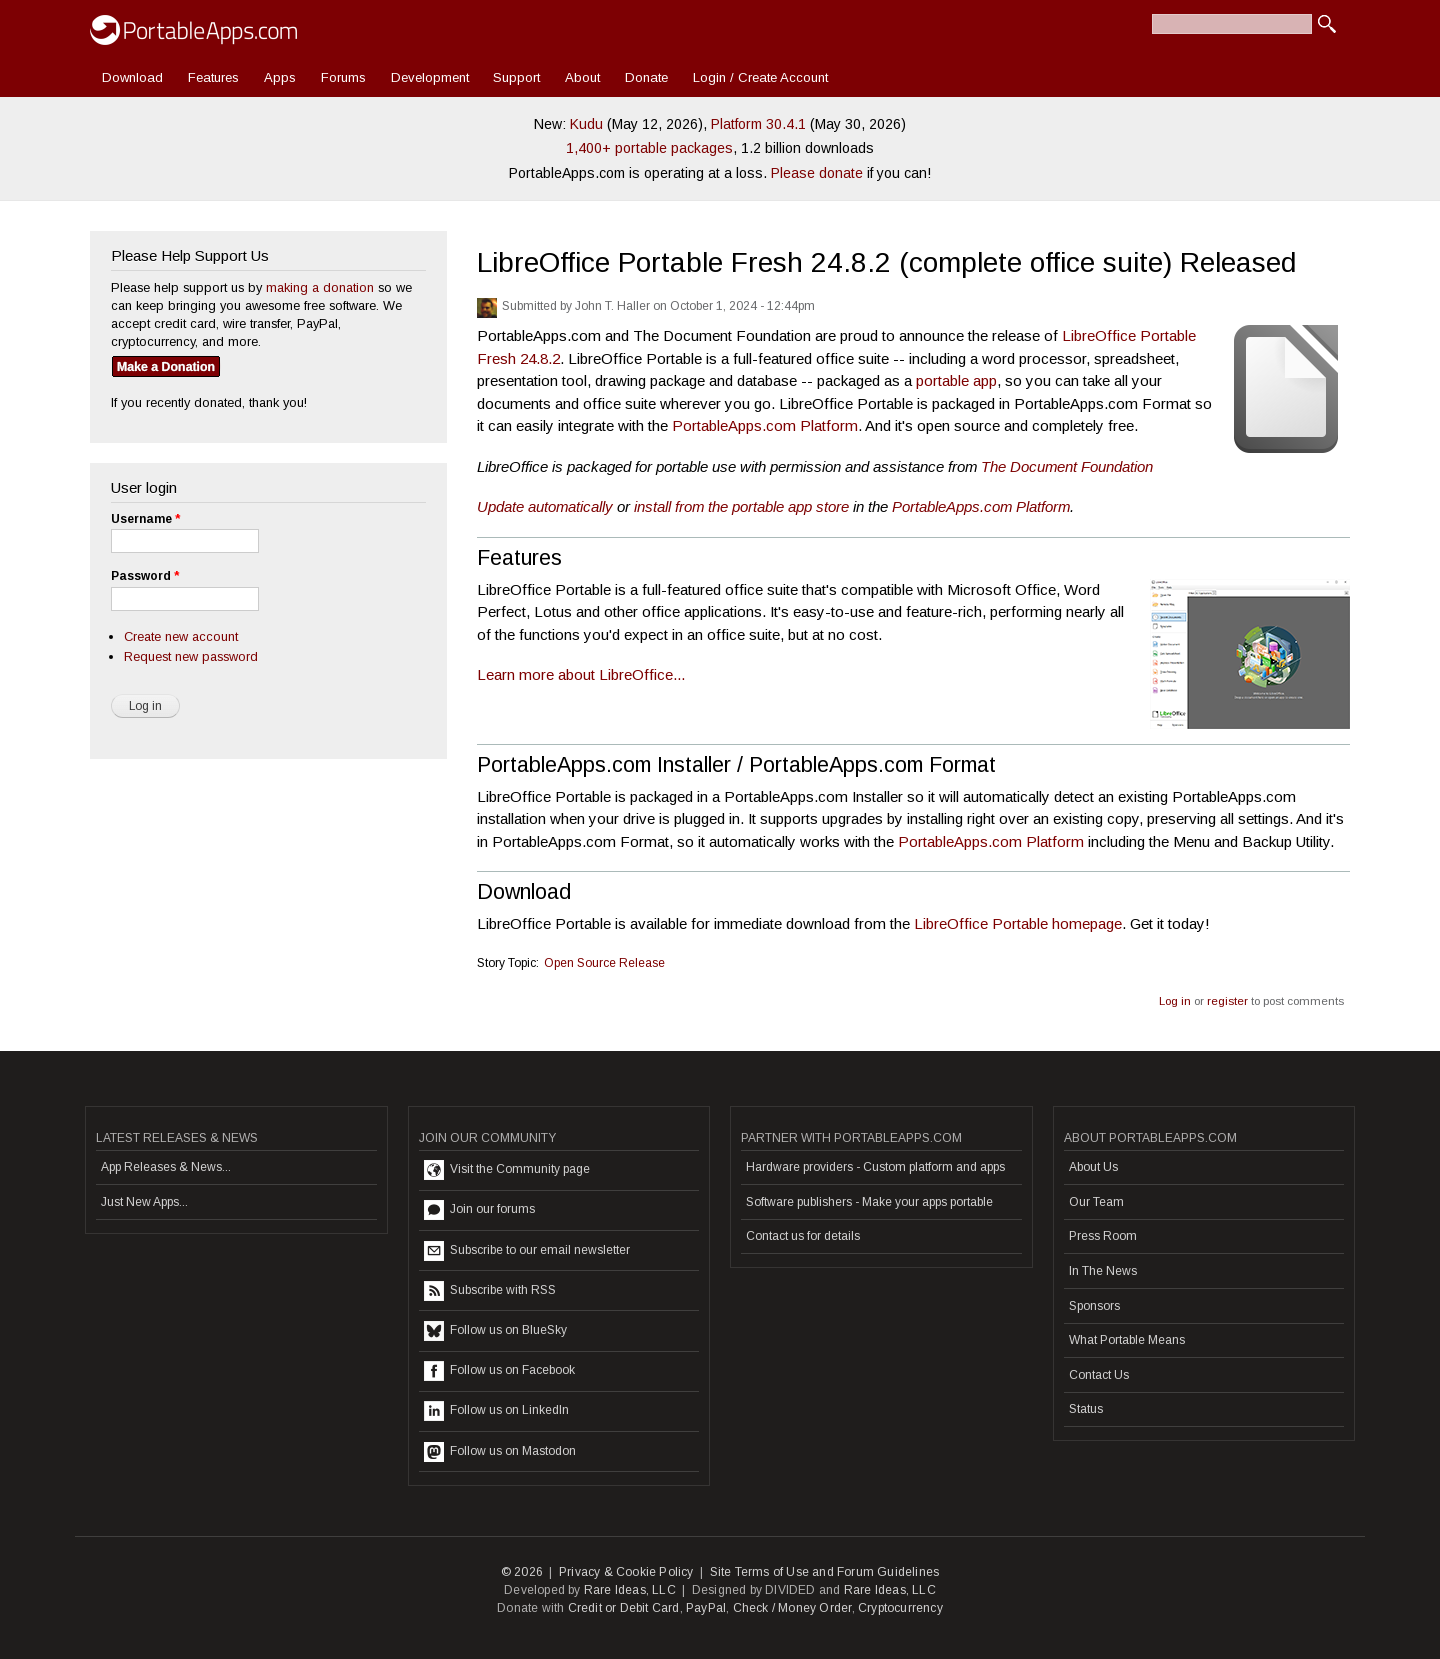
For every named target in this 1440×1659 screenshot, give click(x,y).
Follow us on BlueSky (495, 1331)
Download (132, 77)
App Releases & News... (166, 1167)
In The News (1103, 1271)
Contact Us (1099, 1375)
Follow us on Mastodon (500, 1452)
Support (516, 77)
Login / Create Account (760, 77)
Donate (646, 77)
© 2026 (522, 1572)
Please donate (817, 173)
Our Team (1096, 1202)
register (1227, 1001)
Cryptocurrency (900, 1608)
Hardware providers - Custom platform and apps (875, 1167)
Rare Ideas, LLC (630, 1590)
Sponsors (1094, 1306)
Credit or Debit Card (624, 1608)
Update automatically (545, 506)
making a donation (320, 287)
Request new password (191, 656)
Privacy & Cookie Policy (626, 1572)
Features (213, 77)
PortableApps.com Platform (765, 425)
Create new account (181, 636)
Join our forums (479, 1210)
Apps (280, 77)
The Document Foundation (1067, 466)
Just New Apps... (144, 1202)
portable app (956, 380)
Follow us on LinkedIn (496, 1411)
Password (145, 576)
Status (1086, 1409)
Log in (1175, 1001)
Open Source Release (604, 963)
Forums (343, 77)
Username (145, 519)
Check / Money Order (792, 1608)
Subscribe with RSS (490, 1291)
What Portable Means (1127, 1340)
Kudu (586, 124)
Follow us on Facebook (499, 1371)
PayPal (706, 1608)
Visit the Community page (507, 1170)
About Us (1093, 1167)
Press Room (1103, 1236)
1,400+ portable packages (649, 148)
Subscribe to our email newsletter (527, 1251)
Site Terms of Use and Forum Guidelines (825, 1572)
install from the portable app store (741, 506)
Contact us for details (803, 1236)
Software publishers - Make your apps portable (869, 1202)
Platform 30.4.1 (758, 124)
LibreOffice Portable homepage (1018, 923)
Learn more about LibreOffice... (581, 674)
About (582, 77)
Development (430, 77)
